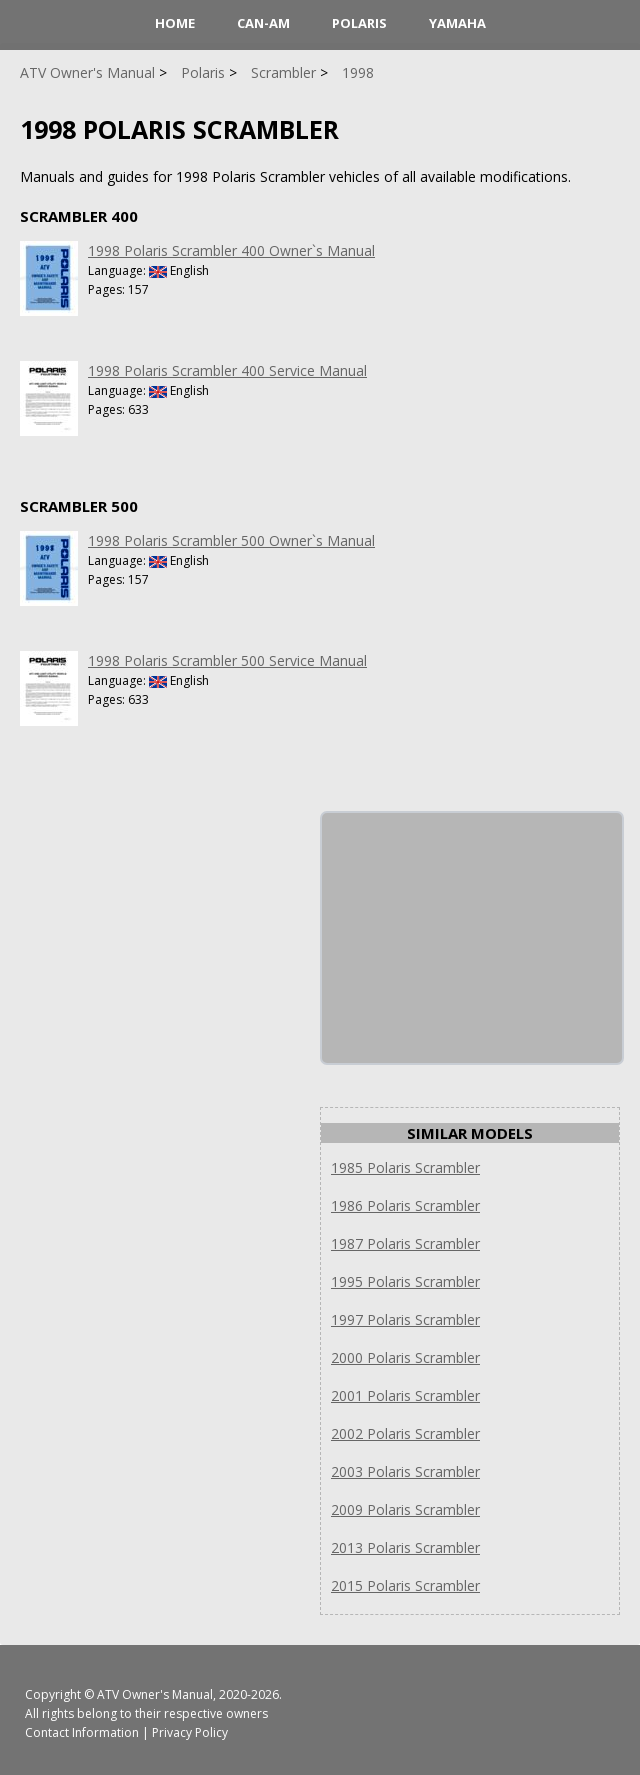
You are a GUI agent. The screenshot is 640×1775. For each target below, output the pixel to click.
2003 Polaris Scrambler (405, 1471)
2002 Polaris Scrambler (405, 1433)
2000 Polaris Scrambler (405, 1357)
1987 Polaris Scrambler (405, 1243)
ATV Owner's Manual (155, 1694)
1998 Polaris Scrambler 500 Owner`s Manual (231, 540)
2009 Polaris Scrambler (405, 1509)
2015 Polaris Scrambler (405, 1585)
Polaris (359, 23)
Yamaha (457, 23)
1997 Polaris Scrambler (405, 1319)
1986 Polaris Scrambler (405, 1205)
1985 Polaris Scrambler (405, 1167)
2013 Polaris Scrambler (405, 1547)
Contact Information (82, 1732)
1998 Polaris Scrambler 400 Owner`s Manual (231, 250)
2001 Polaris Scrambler (405, 1395)
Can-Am (263, 23)
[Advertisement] (472, 938)
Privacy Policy (190, 1732)
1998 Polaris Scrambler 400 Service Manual (227, 370)
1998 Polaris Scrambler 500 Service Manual (227, 660)
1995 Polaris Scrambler (405, 1281)
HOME (175, 23)
